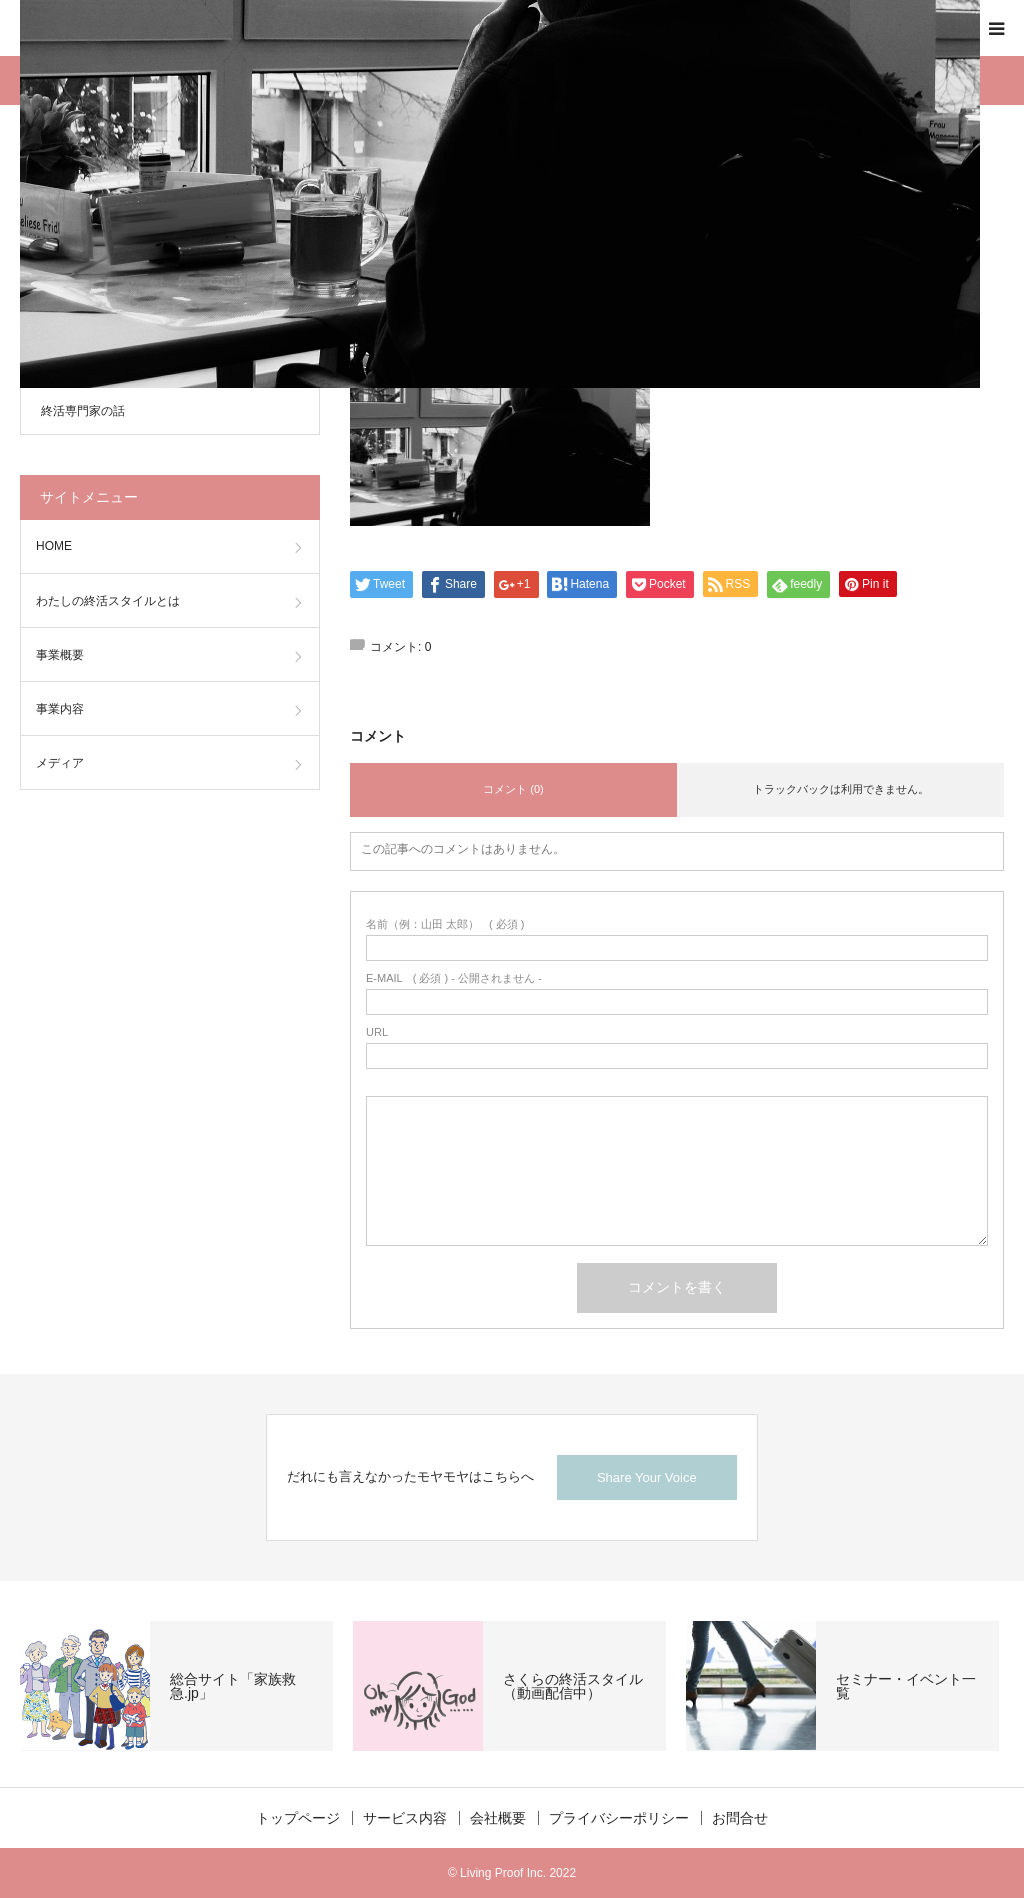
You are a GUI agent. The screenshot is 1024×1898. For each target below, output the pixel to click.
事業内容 (60, 709)
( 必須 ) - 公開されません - (454, 978)
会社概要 (498, 1818)
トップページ (298, 1818)
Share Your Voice (647, 1477)
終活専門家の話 (83, 411)
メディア (60, 763)
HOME (54, 546)
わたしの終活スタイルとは (108, 601)
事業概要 (60, 655)
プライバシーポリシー (619, 1818)
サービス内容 (405, 1818)
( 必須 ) (445, 924)
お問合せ (740, 1818)
